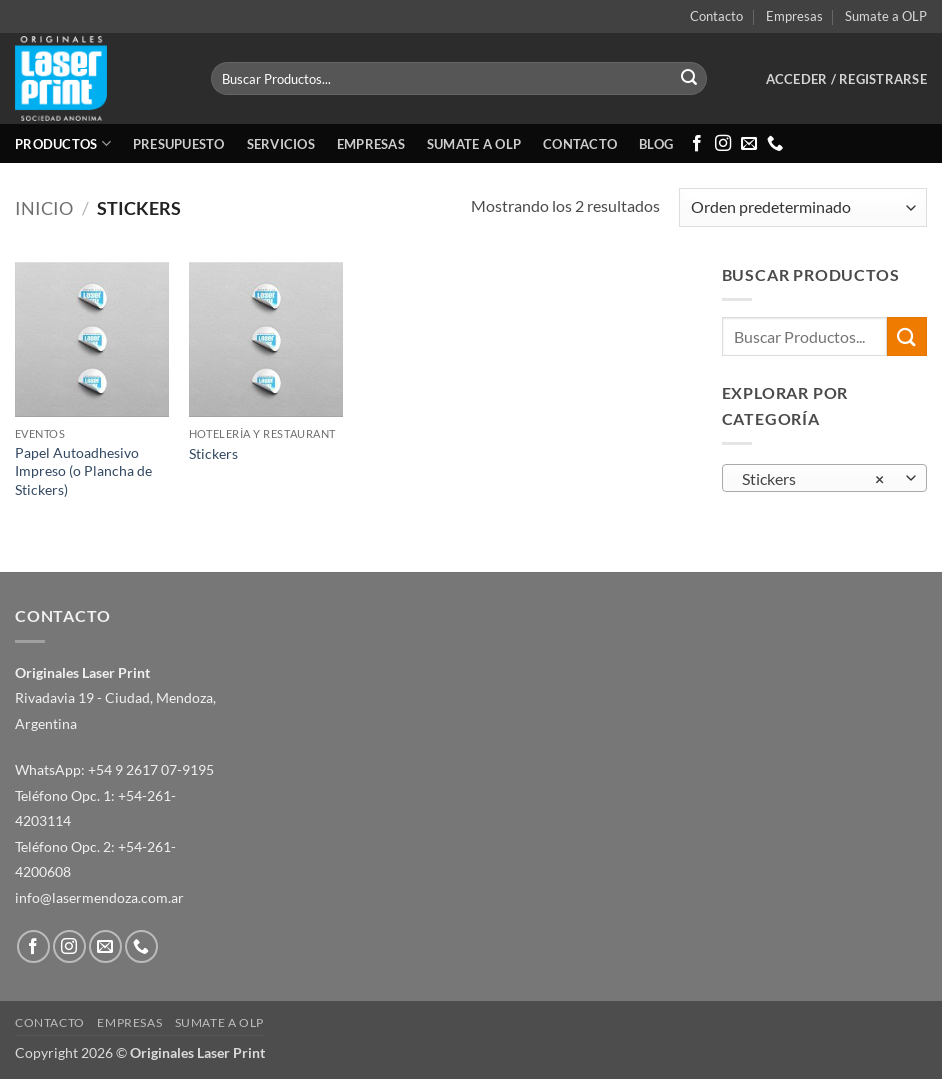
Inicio (44, 208)
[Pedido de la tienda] (803, 207)
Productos (63, 143)
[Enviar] (689, 79)
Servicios (281, 144)
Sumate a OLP (886, 16)
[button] (846, 79)
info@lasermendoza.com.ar (99, 897)
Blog (656, 144)
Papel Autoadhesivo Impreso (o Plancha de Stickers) (83, 471)
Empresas (794, 16)
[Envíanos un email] (749, 144)
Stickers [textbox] (813, 479)
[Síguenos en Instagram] (723, 144)
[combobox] (825, 478)
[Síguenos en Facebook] (697, 144)
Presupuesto (179, 144)
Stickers (213, 453)
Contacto (716, 16)
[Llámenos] (775, 144)
